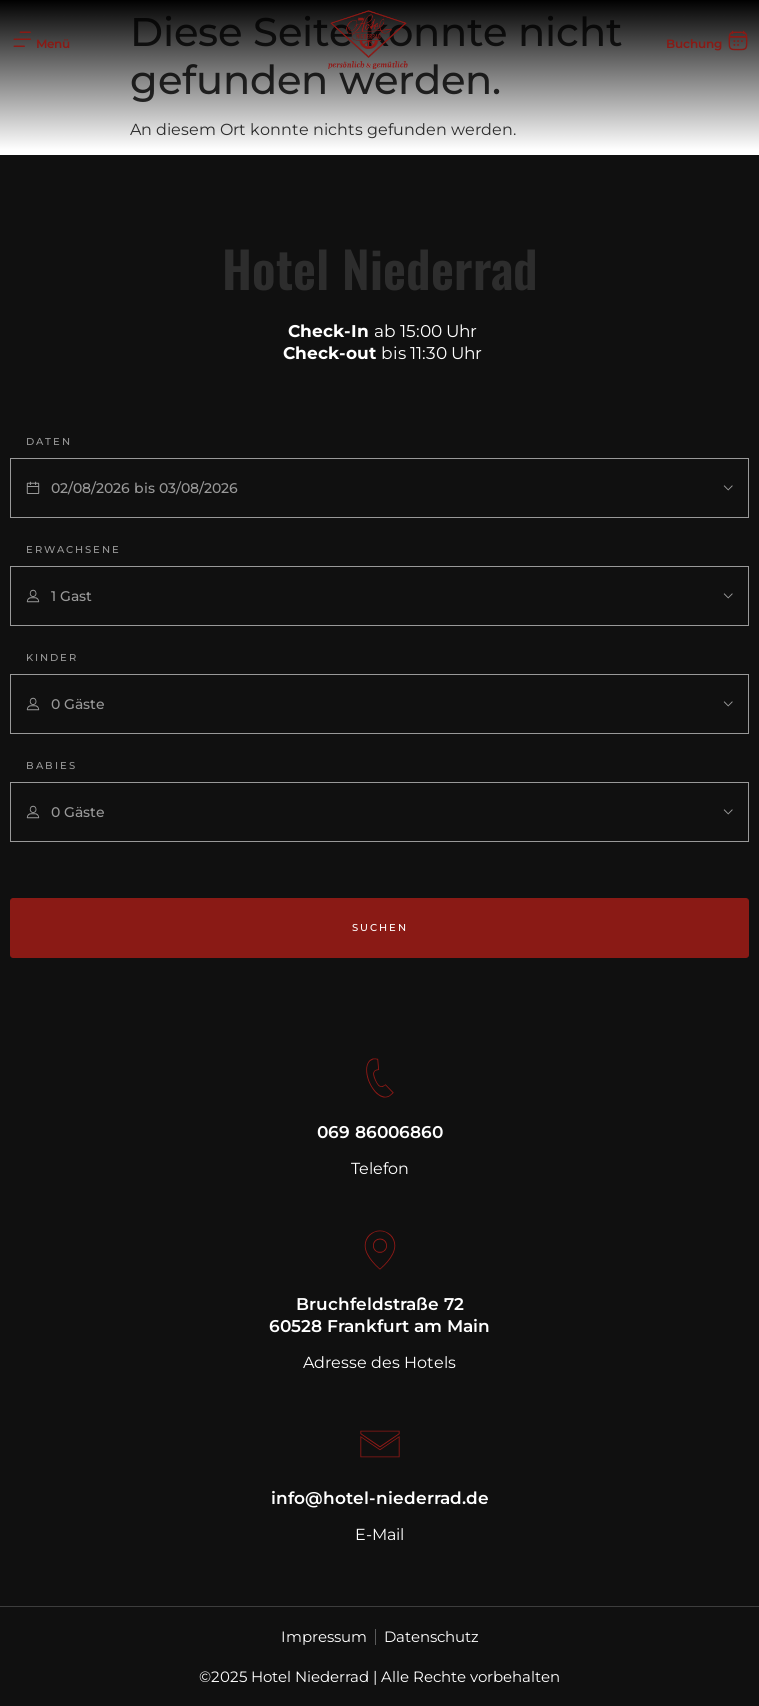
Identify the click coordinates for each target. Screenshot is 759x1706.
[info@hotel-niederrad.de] (380, 1444)
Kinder (52, 657)
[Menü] (22, 40)
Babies (51, 765)
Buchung (694, 43)
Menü (53, 43)
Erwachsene (73, 549)
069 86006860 (380, 1132)
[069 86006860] (380, 1078)
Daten (49, 441)
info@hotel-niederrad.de (380, 1498)
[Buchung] (738, 40)
